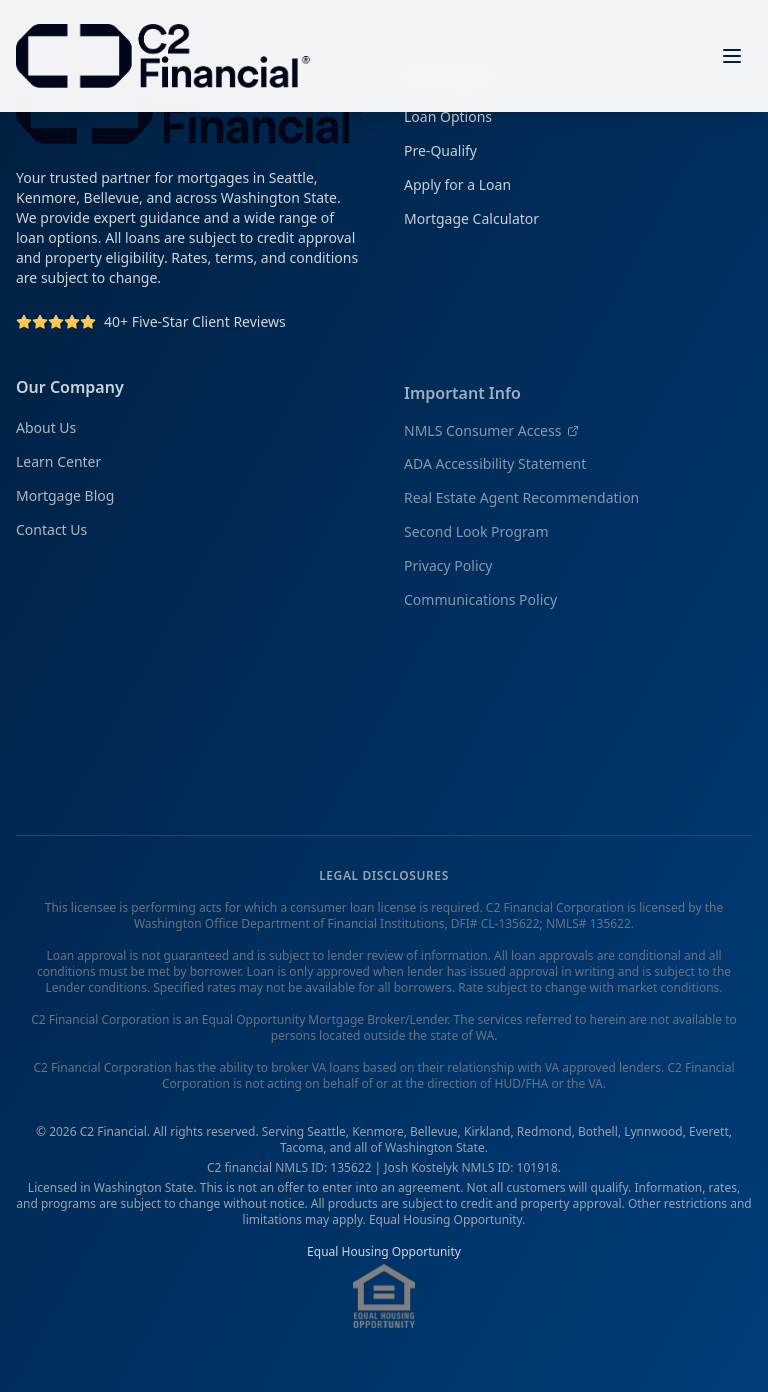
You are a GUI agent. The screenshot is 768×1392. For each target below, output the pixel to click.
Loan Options (448, 120)
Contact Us (51, 536)
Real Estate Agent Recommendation (521, 505)
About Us (46, 434)
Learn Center (58, 468)
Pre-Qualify (440, 154)
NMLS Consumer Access (491, 438)
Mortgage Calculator (471, 222)
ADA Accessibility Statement (495, 471)
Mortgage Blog (65, 502)
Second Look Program (476, 539)
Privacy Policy (448, 573)
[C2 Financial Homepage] (163, 55)
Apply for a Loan (457, 188)
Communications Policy (480, 607)
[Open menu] (732, 55)
